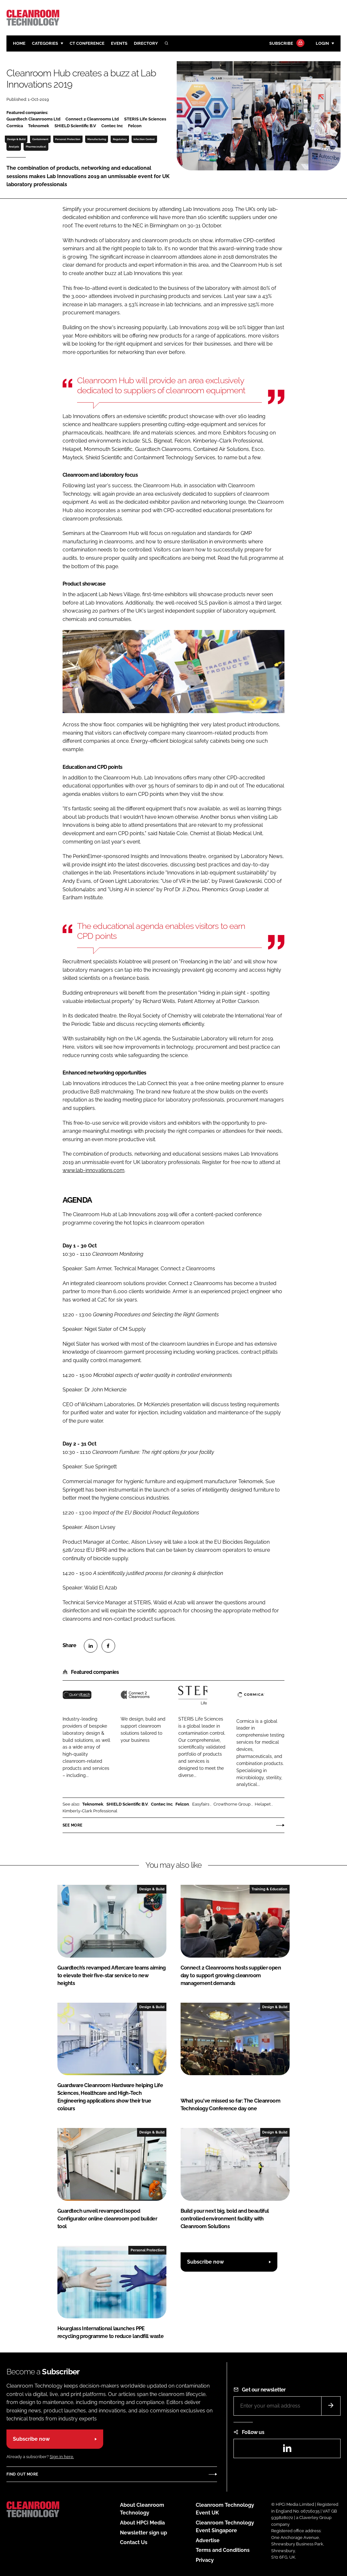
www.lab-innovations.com (93, 1170)
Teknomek (92, 1804)
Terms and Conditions (223, 2550)
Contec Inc (162, 1804)
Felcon (182, 1804)
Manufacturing (96, 139)
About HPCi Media (142, 2523)
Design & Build (16, 139)
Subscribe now (205, 2262)
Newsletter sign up (143, 2533)
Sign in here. (62, 2456)
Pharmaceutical (36, 146)
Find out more (22, 2474)
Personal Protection (67, 139)
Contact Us (133, 2542)
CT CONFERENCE (87, 43)
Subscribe (286, 44)
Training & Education (269, 1889)
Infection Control (144, 139)
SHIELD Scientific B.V (127, 1804)
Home (19, 43)
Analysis (14, 146)
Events (119, 43)
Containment (40, 139)
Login (322, 43)
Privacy (205, 2560)
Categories (45, 43)
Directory (146, 43)
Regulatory (120, 139)
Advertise (208, 2540)
